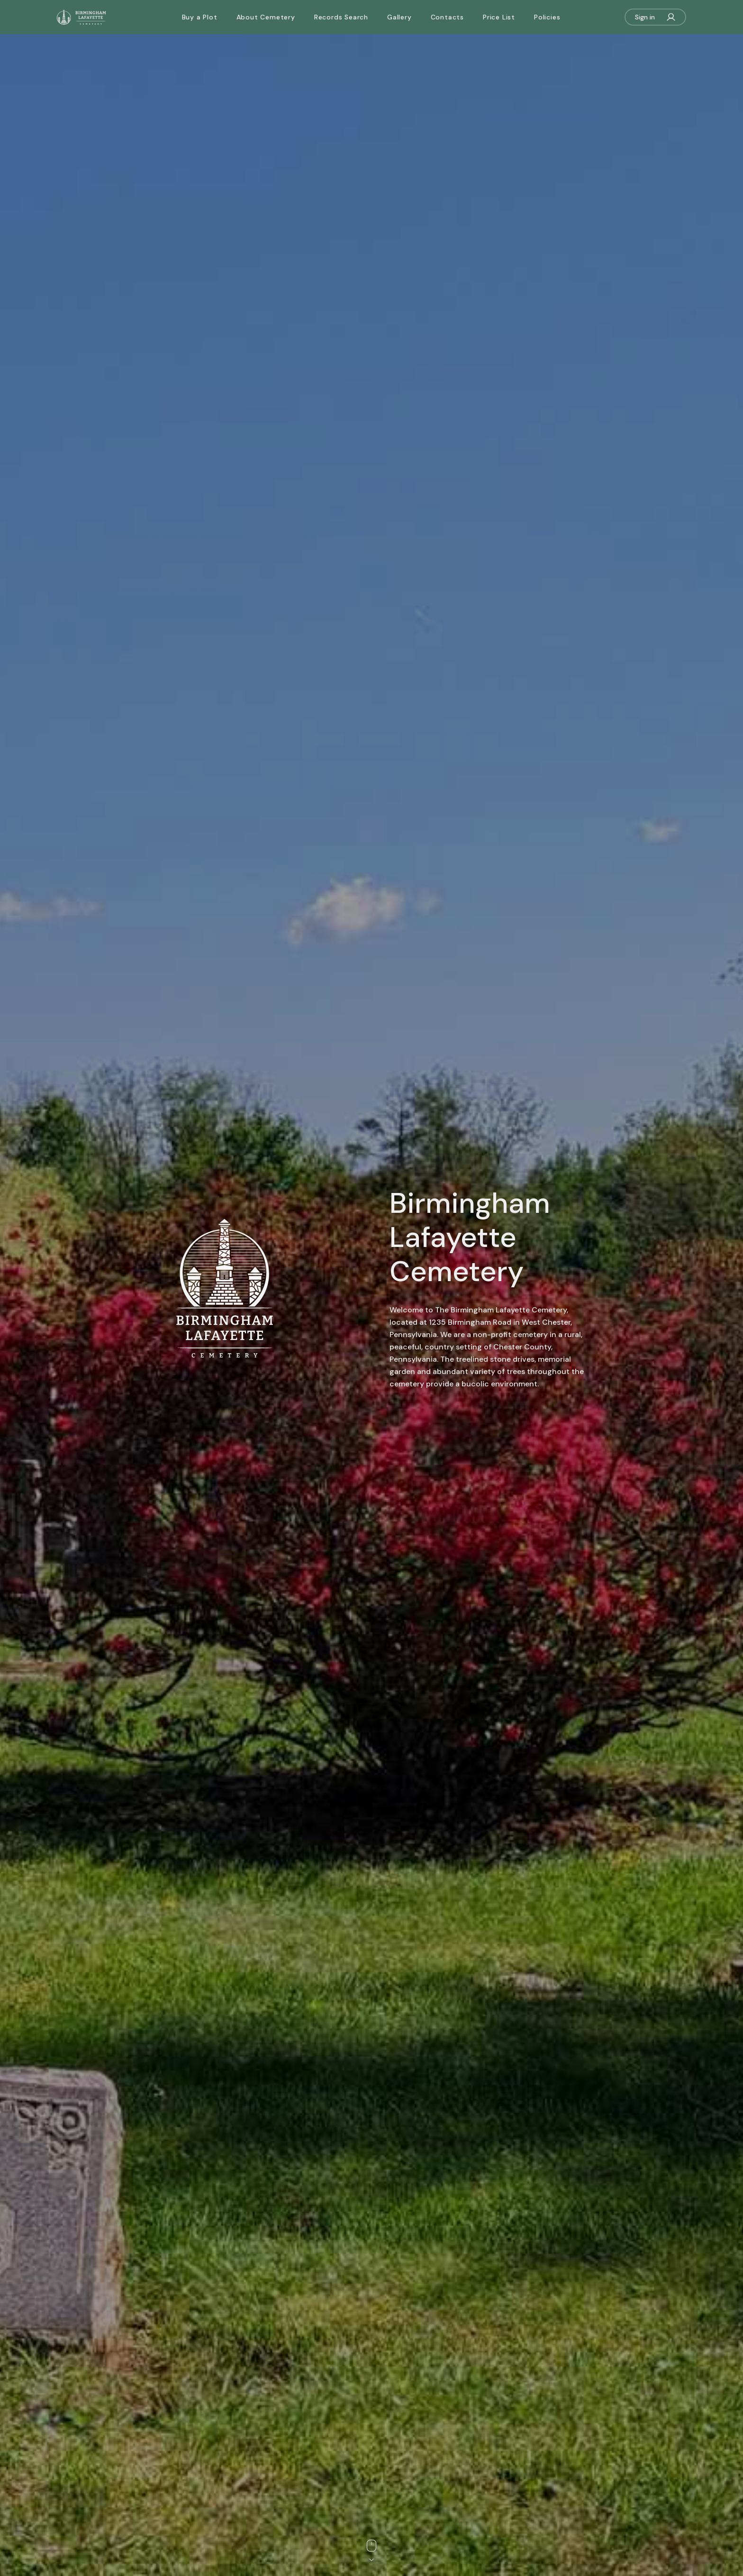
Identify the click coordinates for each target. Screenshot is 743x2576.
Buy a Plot (199, 17)
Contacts (447, 17)
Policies (547, 17)
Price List (499, 17)
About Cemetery (265, 17)
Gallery (399, 17)
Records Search (341, 17)
